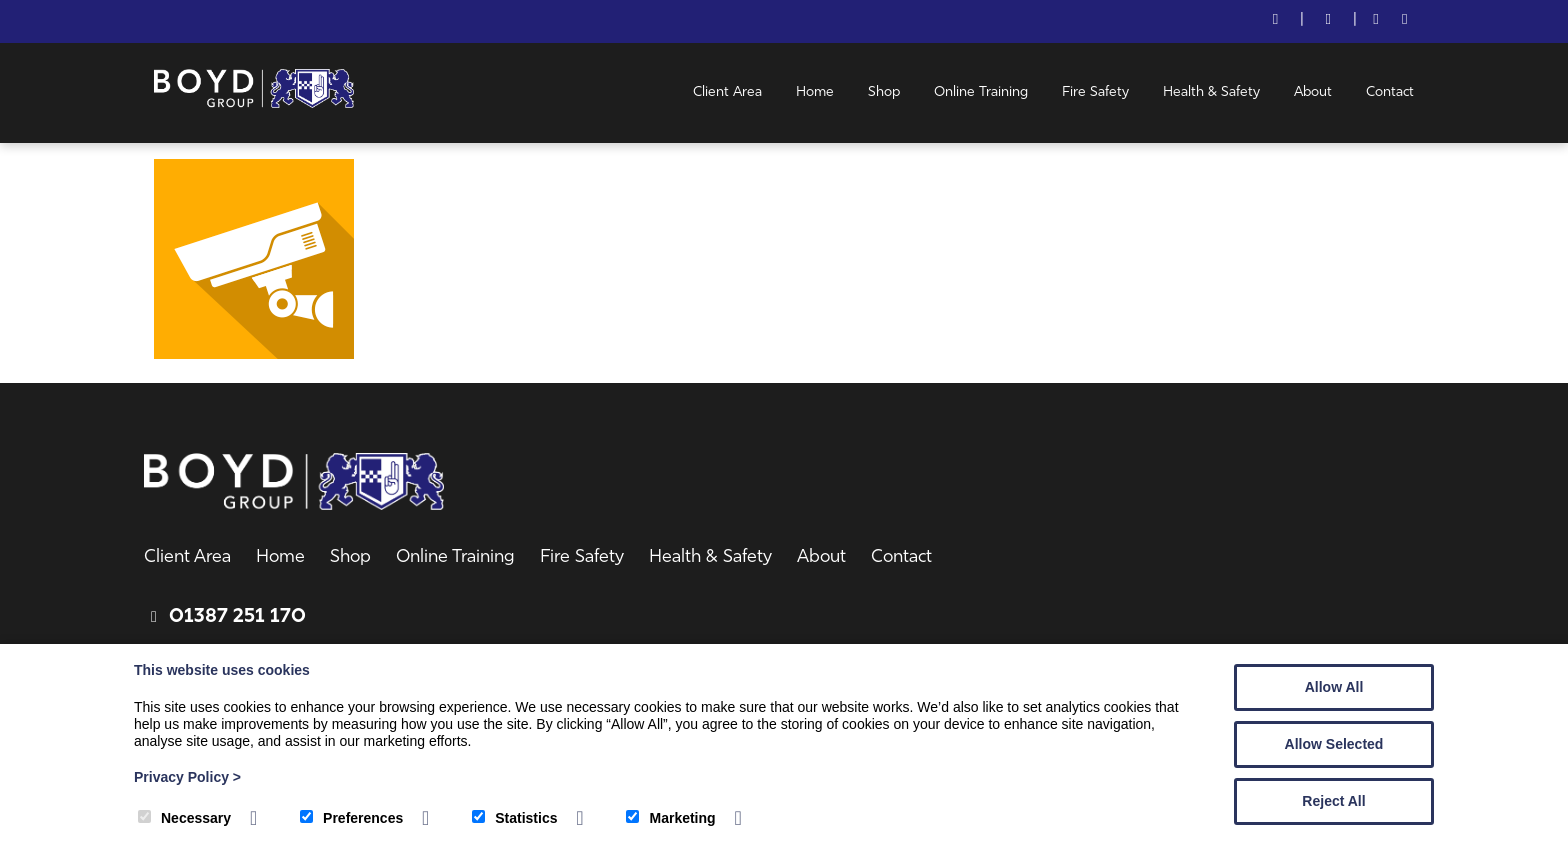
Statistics (514, 818)
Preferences (351, 818)
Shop (884, 92)
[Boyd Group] (254, 104)
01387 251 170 (237, 617)
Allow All (1334, 687)
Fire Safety (1095, 92)
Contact (1390, 92)
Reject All (1333, 801)
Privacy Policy (187, 777)
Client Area (727, 92)
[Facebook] (1376, 21)
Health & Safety (1211, 92)
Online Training (981, 92)
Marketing (670, 818)
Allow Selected (1334, 744)
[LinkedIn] (1404, 21)
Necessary (184, 818)
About (1313, 92)
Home (815, 92)
